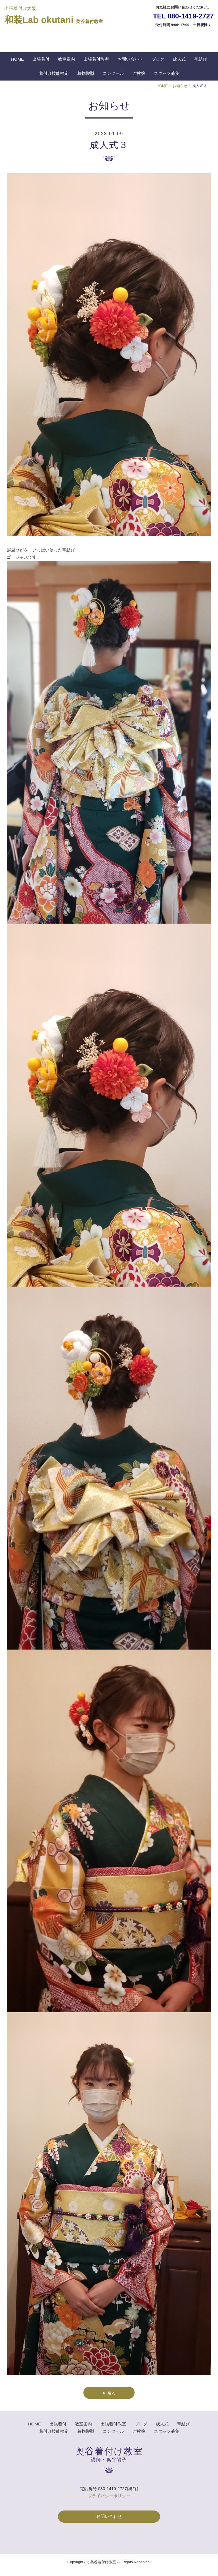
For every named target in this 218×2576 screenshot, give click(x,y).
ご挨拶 (139, 73)
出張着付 (40, 59)
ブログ (158, 59)
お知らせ (180, 86)
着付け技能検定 (54, 73)
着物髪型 (85, 73)
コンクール (113, 73)
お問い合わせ (130, 59)
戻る (109, 2392)
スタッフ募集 (166, 73)
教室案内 (66, 59)
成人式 (179, 59)
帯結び (200, 59)
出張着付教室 (96, 59)
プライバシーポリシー (109, 2495)
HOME (17, 59)
